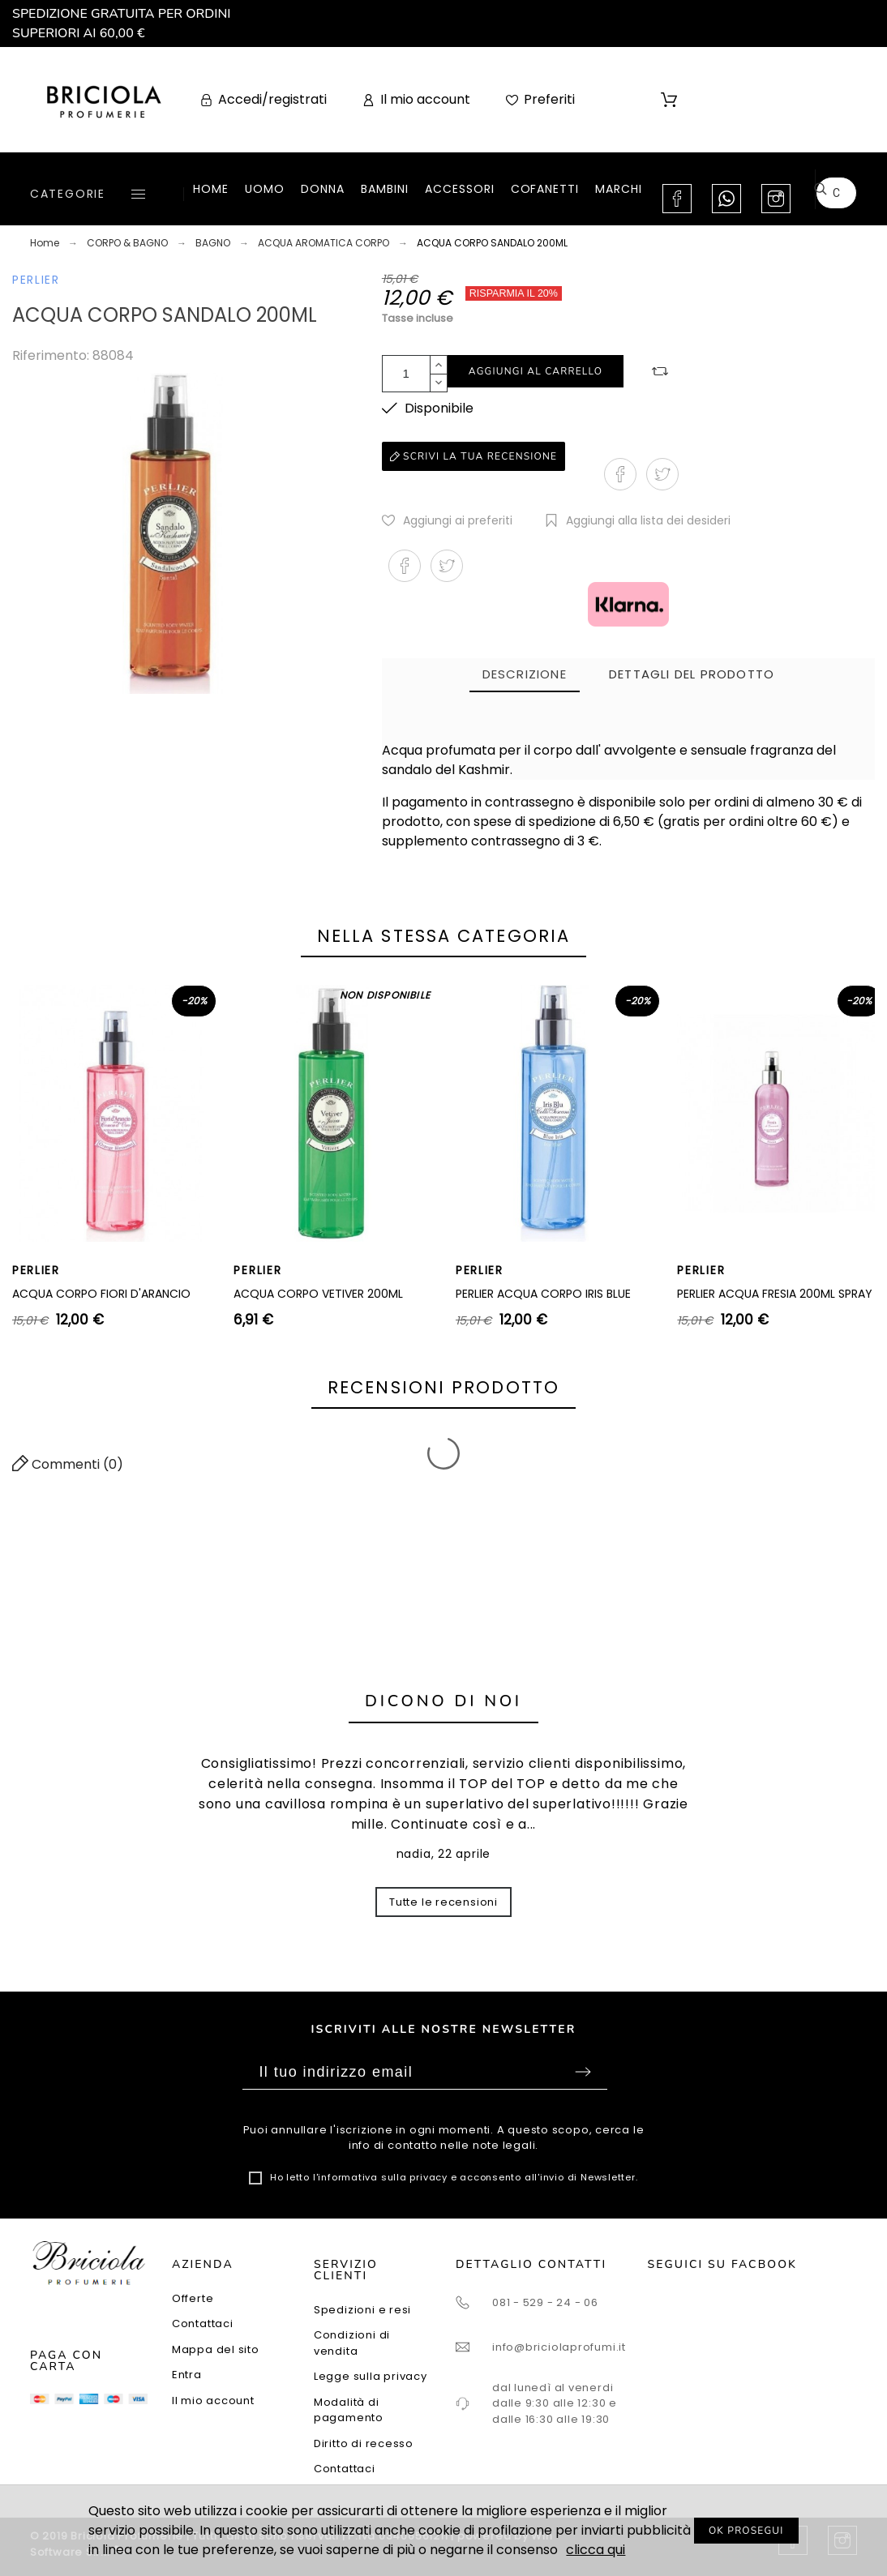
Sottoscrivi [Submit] (583, 2072)
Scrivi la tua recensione (473, 456)
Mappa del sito (215, 2349)
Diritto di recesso (364, 2443)
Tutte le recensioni (443, 1902)
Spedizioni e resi (362, 2309)
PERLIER (36, 280)
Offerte (192, 2298)
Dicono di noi (443, 1701)
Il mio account (213, 2400)
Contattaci (203, 2323)
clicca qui (595, 2549)
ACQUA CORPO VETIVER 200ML (318, 1294)
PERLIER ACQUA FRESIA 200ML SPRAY (774, 1294)
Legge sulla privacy (370, 2376)
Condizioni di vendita (352, 2343)
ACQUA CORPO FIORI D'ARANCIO (101, 1294)
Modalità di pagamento (349, 2410)
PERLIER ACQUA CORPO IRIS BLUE (543, 1294)
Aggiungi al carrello (535, 371)
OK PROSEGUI (746, 2530)
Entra (187, 2374)
